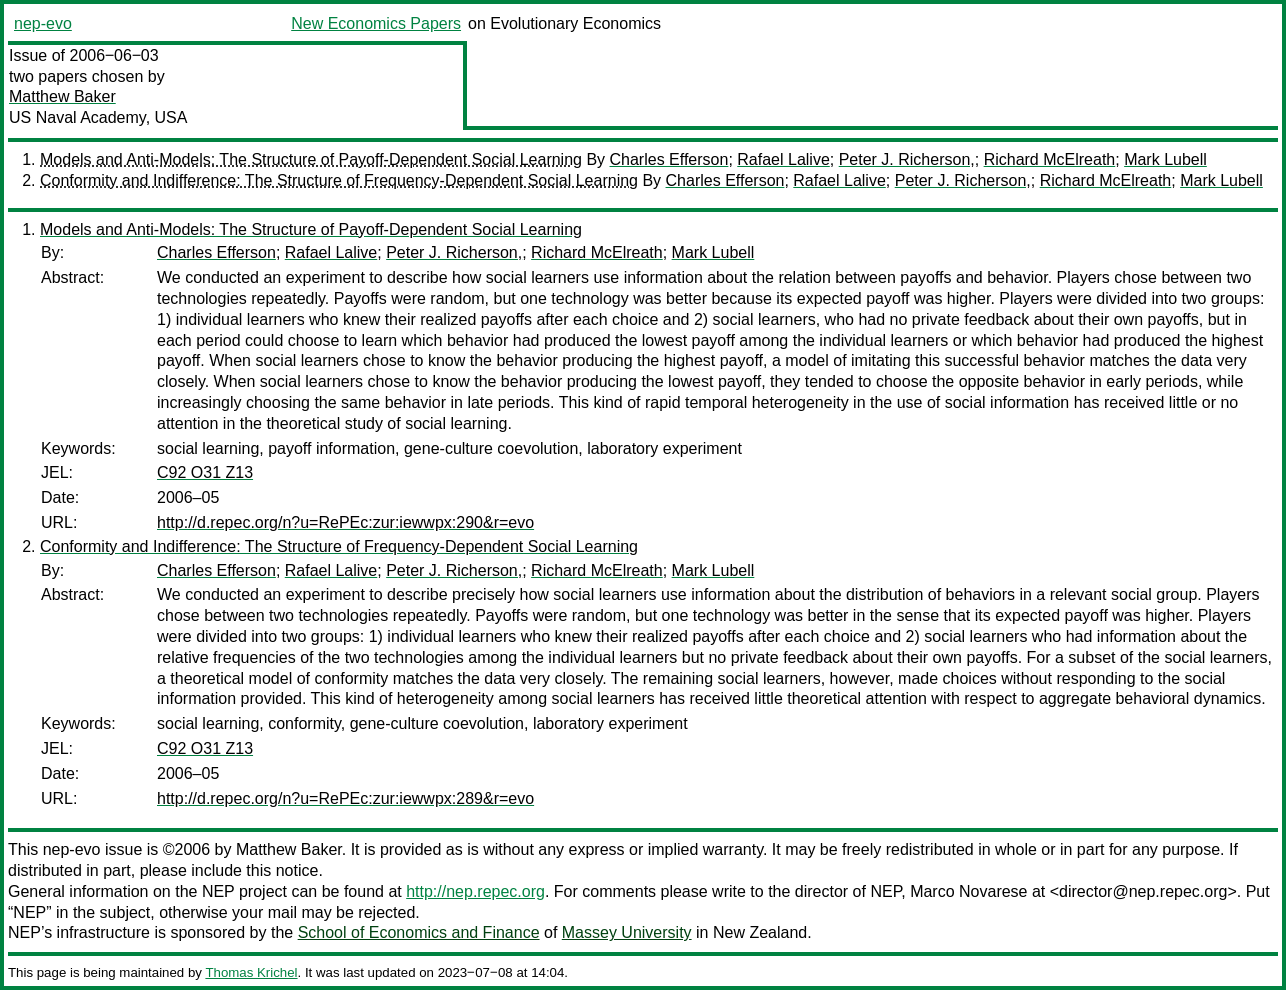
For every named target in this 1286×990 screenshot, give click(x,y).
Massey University (627, 932)
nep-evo (43, 23)
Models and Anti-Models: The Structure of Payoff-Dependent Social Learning (311, 159)
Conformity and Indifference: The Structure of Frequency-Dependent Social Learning (339, 180)
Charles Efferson (669, 159)
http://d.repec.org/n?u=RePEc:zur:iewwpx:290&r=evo (345, 522)
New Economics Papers (376, 23)
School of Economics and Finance (419, 932)
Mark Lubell (1165, 159)
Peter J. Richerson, (907, 159)
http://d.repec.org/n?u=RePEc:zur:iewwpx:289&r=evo (345, 798)
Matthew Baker (62, 96)
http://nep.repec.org (475, 891)
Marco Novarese (968, 891)
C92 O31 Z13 (205, 472)
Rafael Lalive (783, 159)
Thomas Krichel (251, 972)
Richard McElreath (1050, 159)
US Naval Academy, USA (98, 117)
